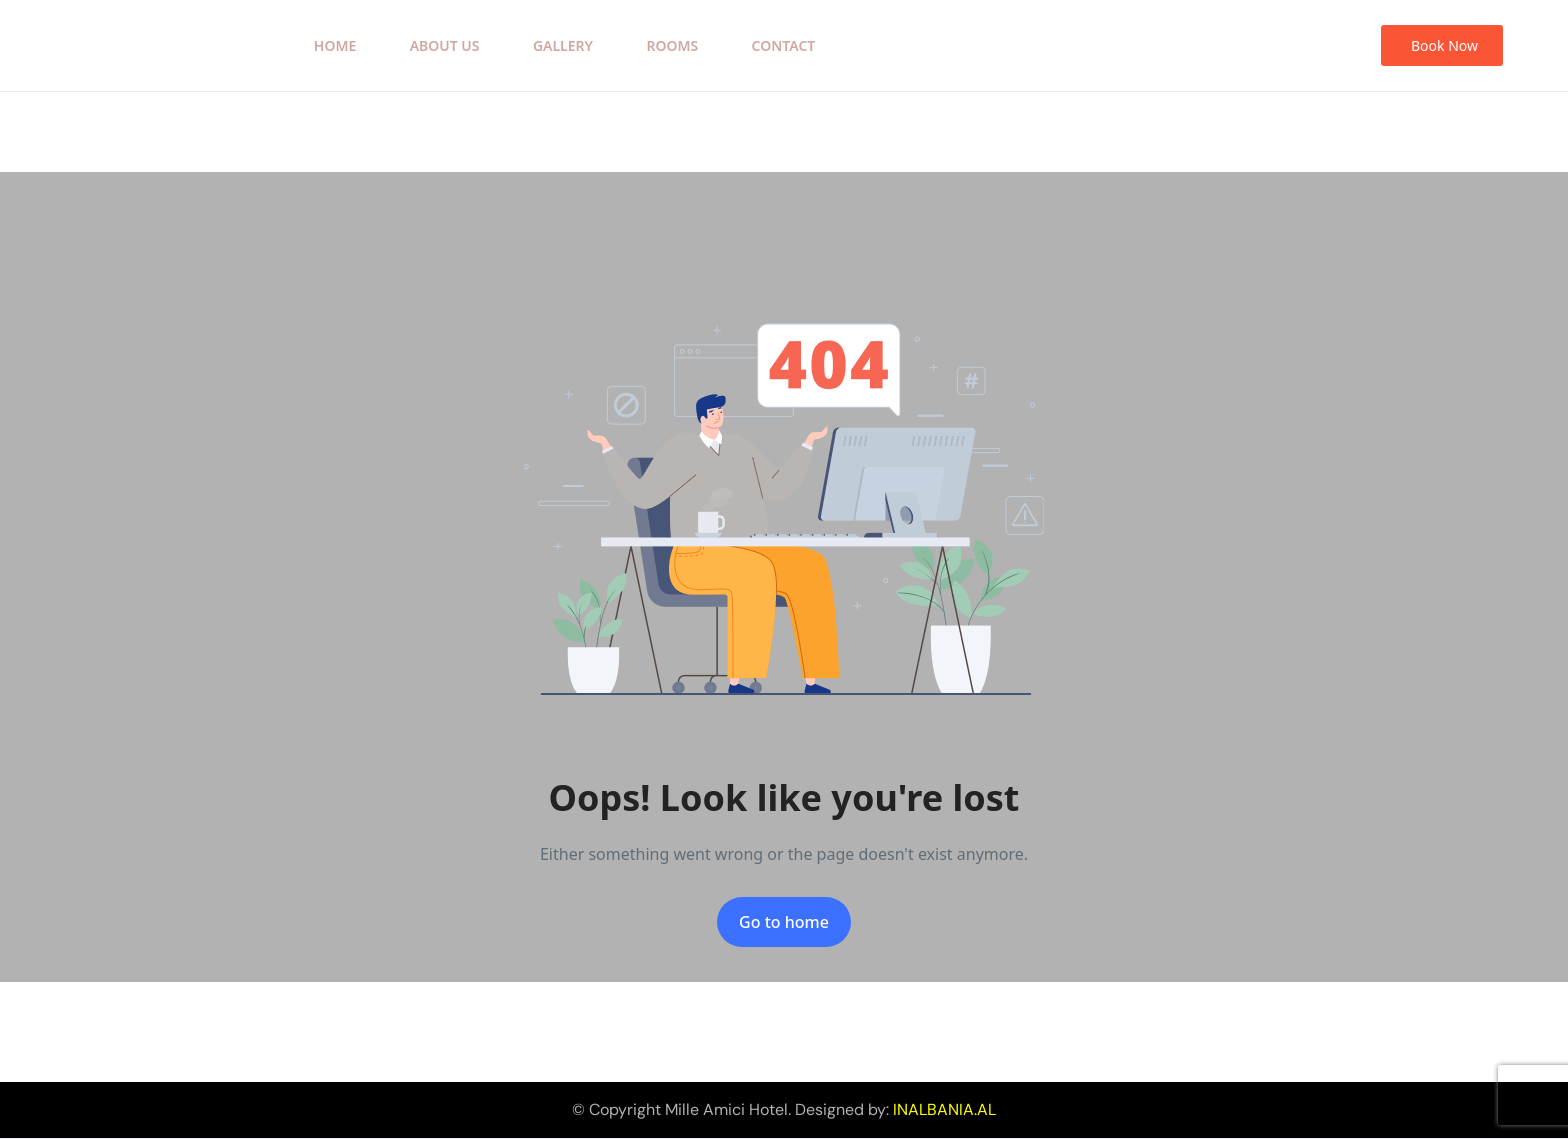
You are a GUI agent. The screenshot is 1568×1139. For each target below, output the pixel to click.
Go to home (784, 922)
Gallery (563, 45)
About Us (445, 45)
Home (335, 45)
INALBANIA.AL (944, 1109)
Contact (784, 45)
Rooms (672, 45)
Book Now (1444, 45)
